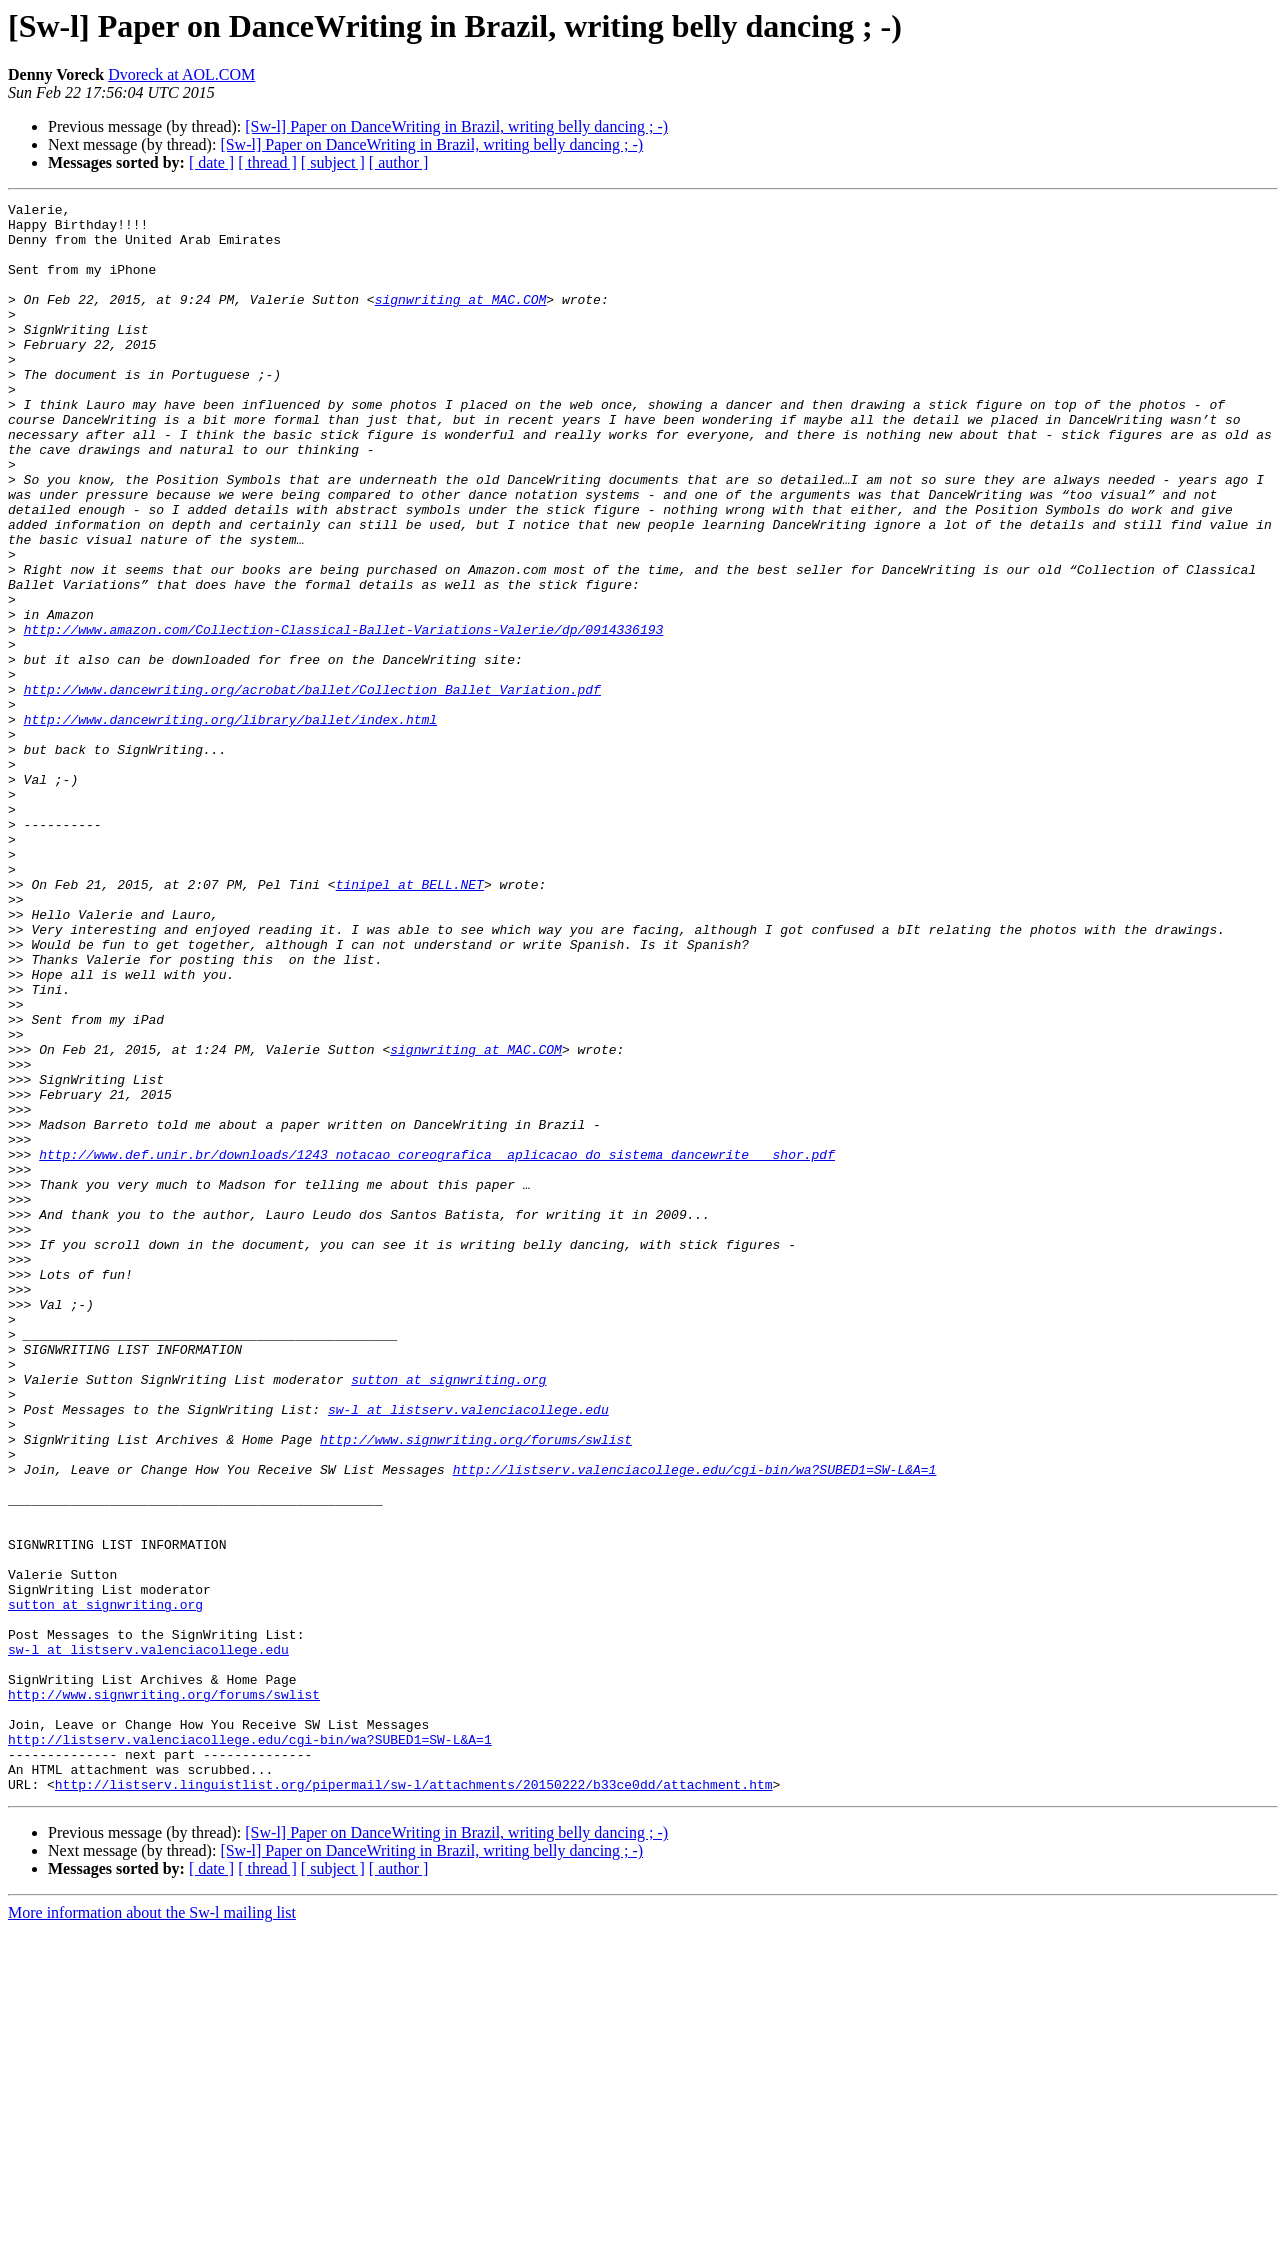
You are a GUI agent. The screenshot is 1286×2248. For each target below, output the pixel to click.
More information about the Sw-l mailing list (152, 2230)
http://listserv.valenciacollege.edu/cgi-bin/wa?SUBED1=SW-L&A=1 (695, 1724)
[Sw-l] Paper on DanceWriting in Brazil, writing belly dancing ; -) (456, 126)
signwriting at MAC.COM (461, 320)
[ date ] (211, 162)
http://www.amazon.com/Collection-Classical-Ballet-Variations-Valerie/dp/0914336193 (344, 716)
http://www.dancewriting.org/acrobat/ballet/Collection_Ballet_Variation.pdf (312, 788)
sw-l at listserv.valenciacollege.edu (468, 1652)
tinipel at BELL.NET (410, 1022)
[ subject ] (333, 162)
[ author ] (399, 162)
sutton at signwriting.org (448, 1616)
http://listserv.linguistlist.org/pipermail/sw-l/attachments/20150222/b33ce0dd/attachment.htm (414, 2102)
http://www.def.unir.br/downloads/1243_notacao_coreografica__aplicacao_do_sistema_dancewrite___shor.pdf (437, 1346)
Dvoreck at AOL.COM (181, 74)
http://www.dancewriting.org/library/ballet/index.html (230, 824)
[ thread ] (267, 162)
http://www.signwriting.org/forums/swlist (476, 1688)
